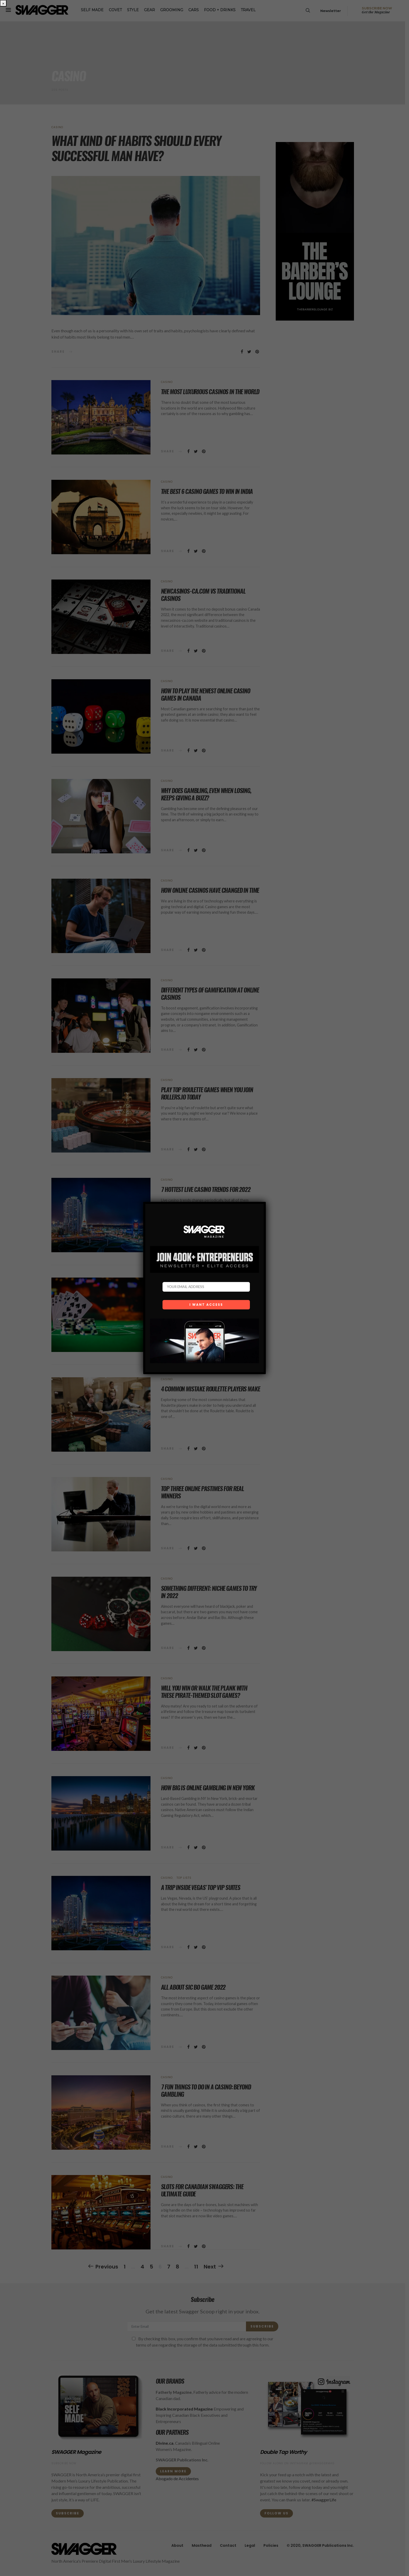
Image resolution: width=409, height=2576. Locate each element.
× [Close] (3, 3)
